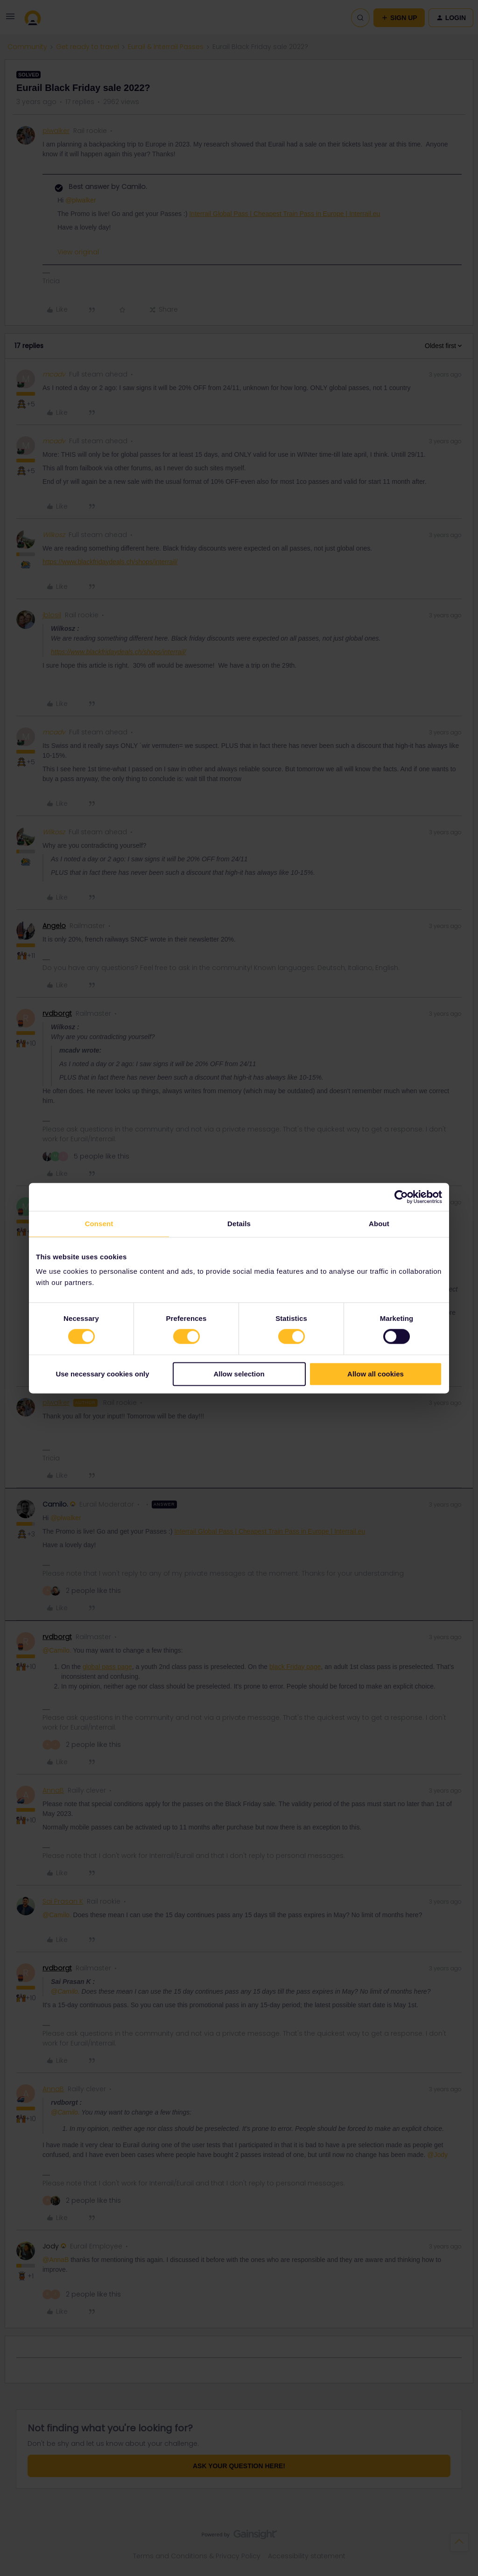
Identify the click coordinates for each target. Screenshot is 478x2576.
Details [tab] (239, 1224)
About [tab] (379, 1224)
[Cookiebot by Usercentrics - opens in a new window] (401, 1197)
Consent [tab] (99, 1224)
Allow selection (238, 1374)
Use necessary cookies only (102, 1374)
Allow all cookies (375, 1374)
